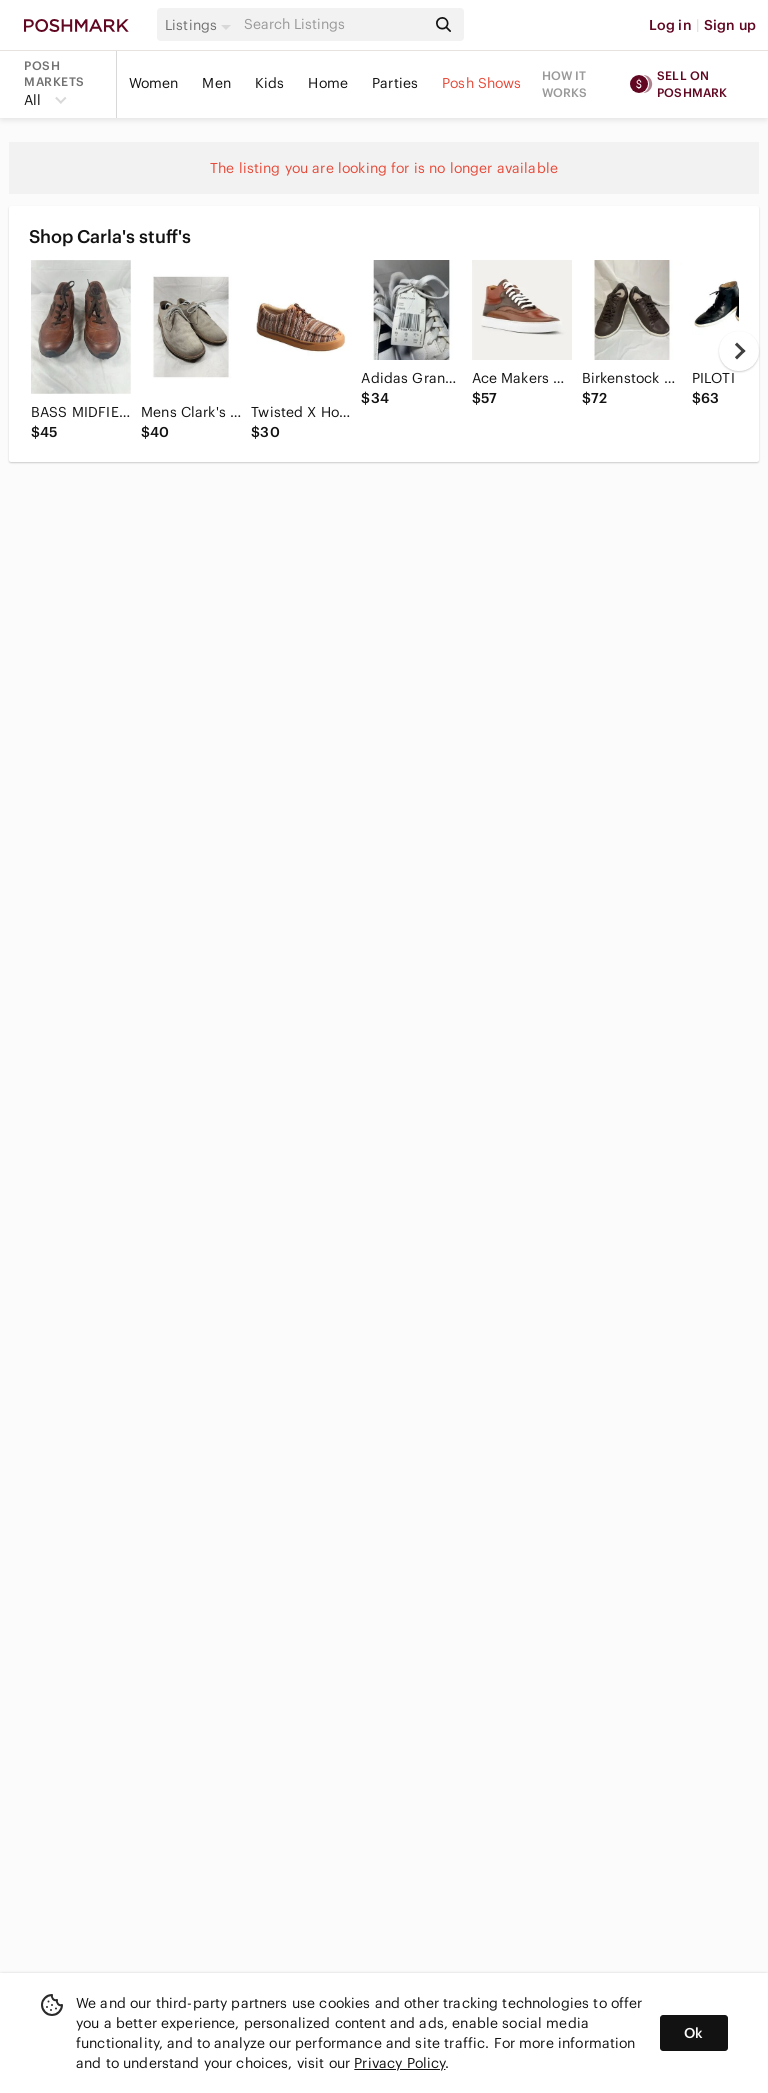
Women (154, 83)
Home (328, 83)
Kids (270, 83)
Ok (693, 2033)
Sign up (730, 25)
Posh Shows (482, 83)
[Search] (333, 24)
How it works (565, 84)
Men (216, 83)
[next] (739, 351)
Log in (670, 25)
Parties (395, 83)
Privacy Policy (399, 2063)
